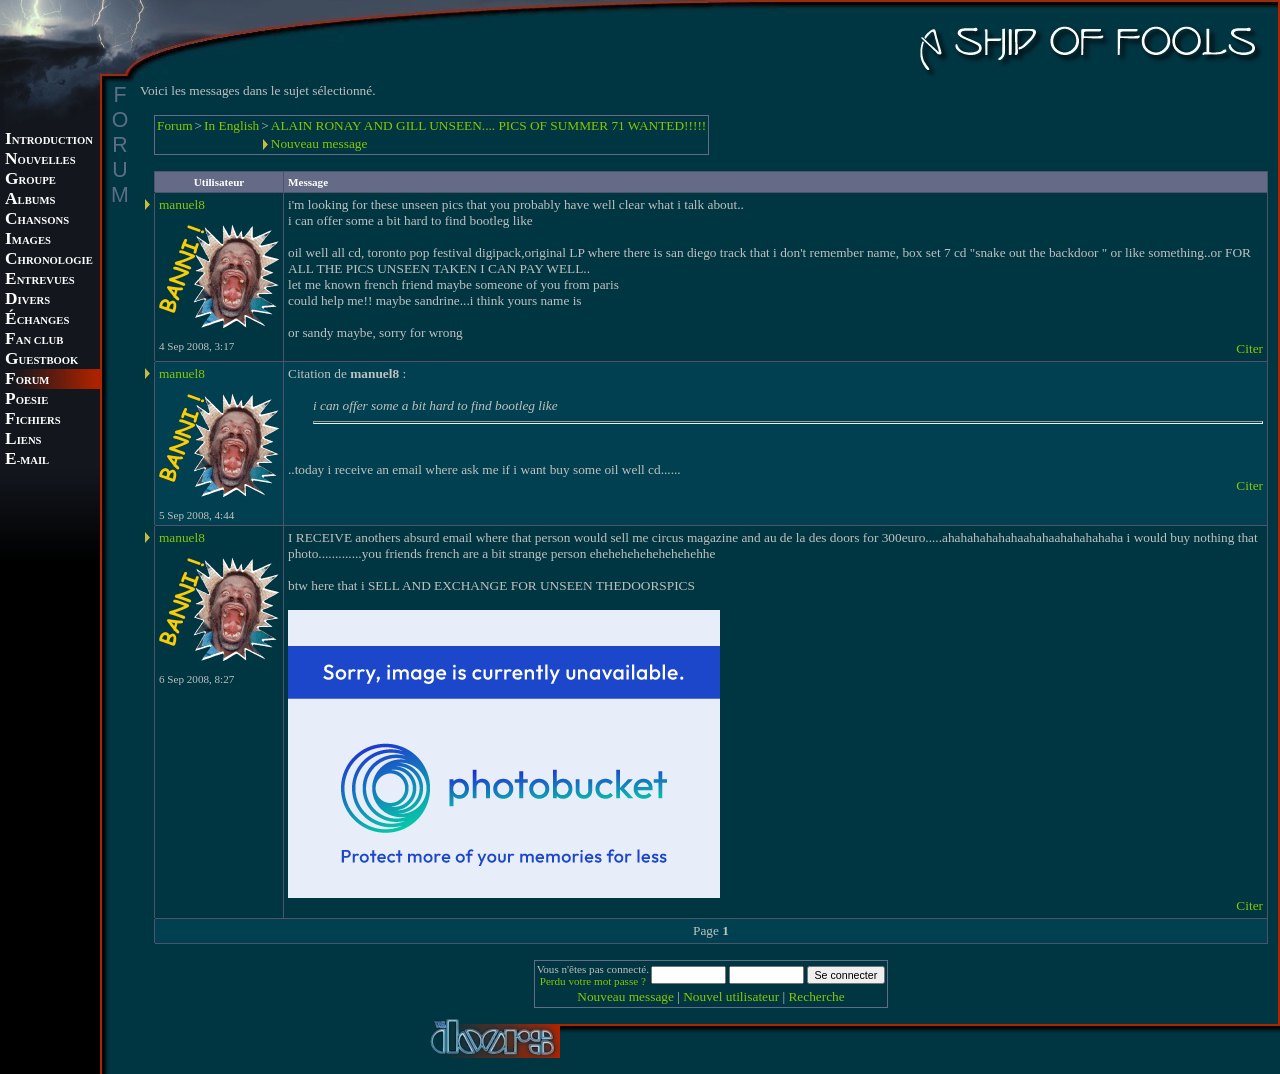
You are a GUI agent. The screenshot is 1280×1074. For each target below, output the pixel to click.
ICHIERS (33, 420)
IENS (23, 440)
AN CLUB (34, 340)
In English (231, 125)
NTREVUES (40, 280)
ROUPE (30, 180)
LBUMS (30, 200)
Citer (1249, 348)
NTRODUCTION (49, 140)
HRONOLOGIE (49, 260)
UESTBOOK (41, 360)
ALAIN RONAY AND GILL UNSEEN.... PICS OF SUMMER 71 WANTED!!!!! (489, 125)
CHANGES (37, 320)
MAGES (28, 240)
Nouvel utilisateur (731, 996)
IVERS (27, 300)
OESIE (26, 400)
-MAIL (27, 460)
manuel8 (182, 204)
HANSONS (37, 220)
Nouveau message (319, 143)
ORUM (27, 380)
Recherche (816, 996)
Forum (175, 125)
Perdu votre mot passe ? (593, 981)
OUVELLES (40, 160)
